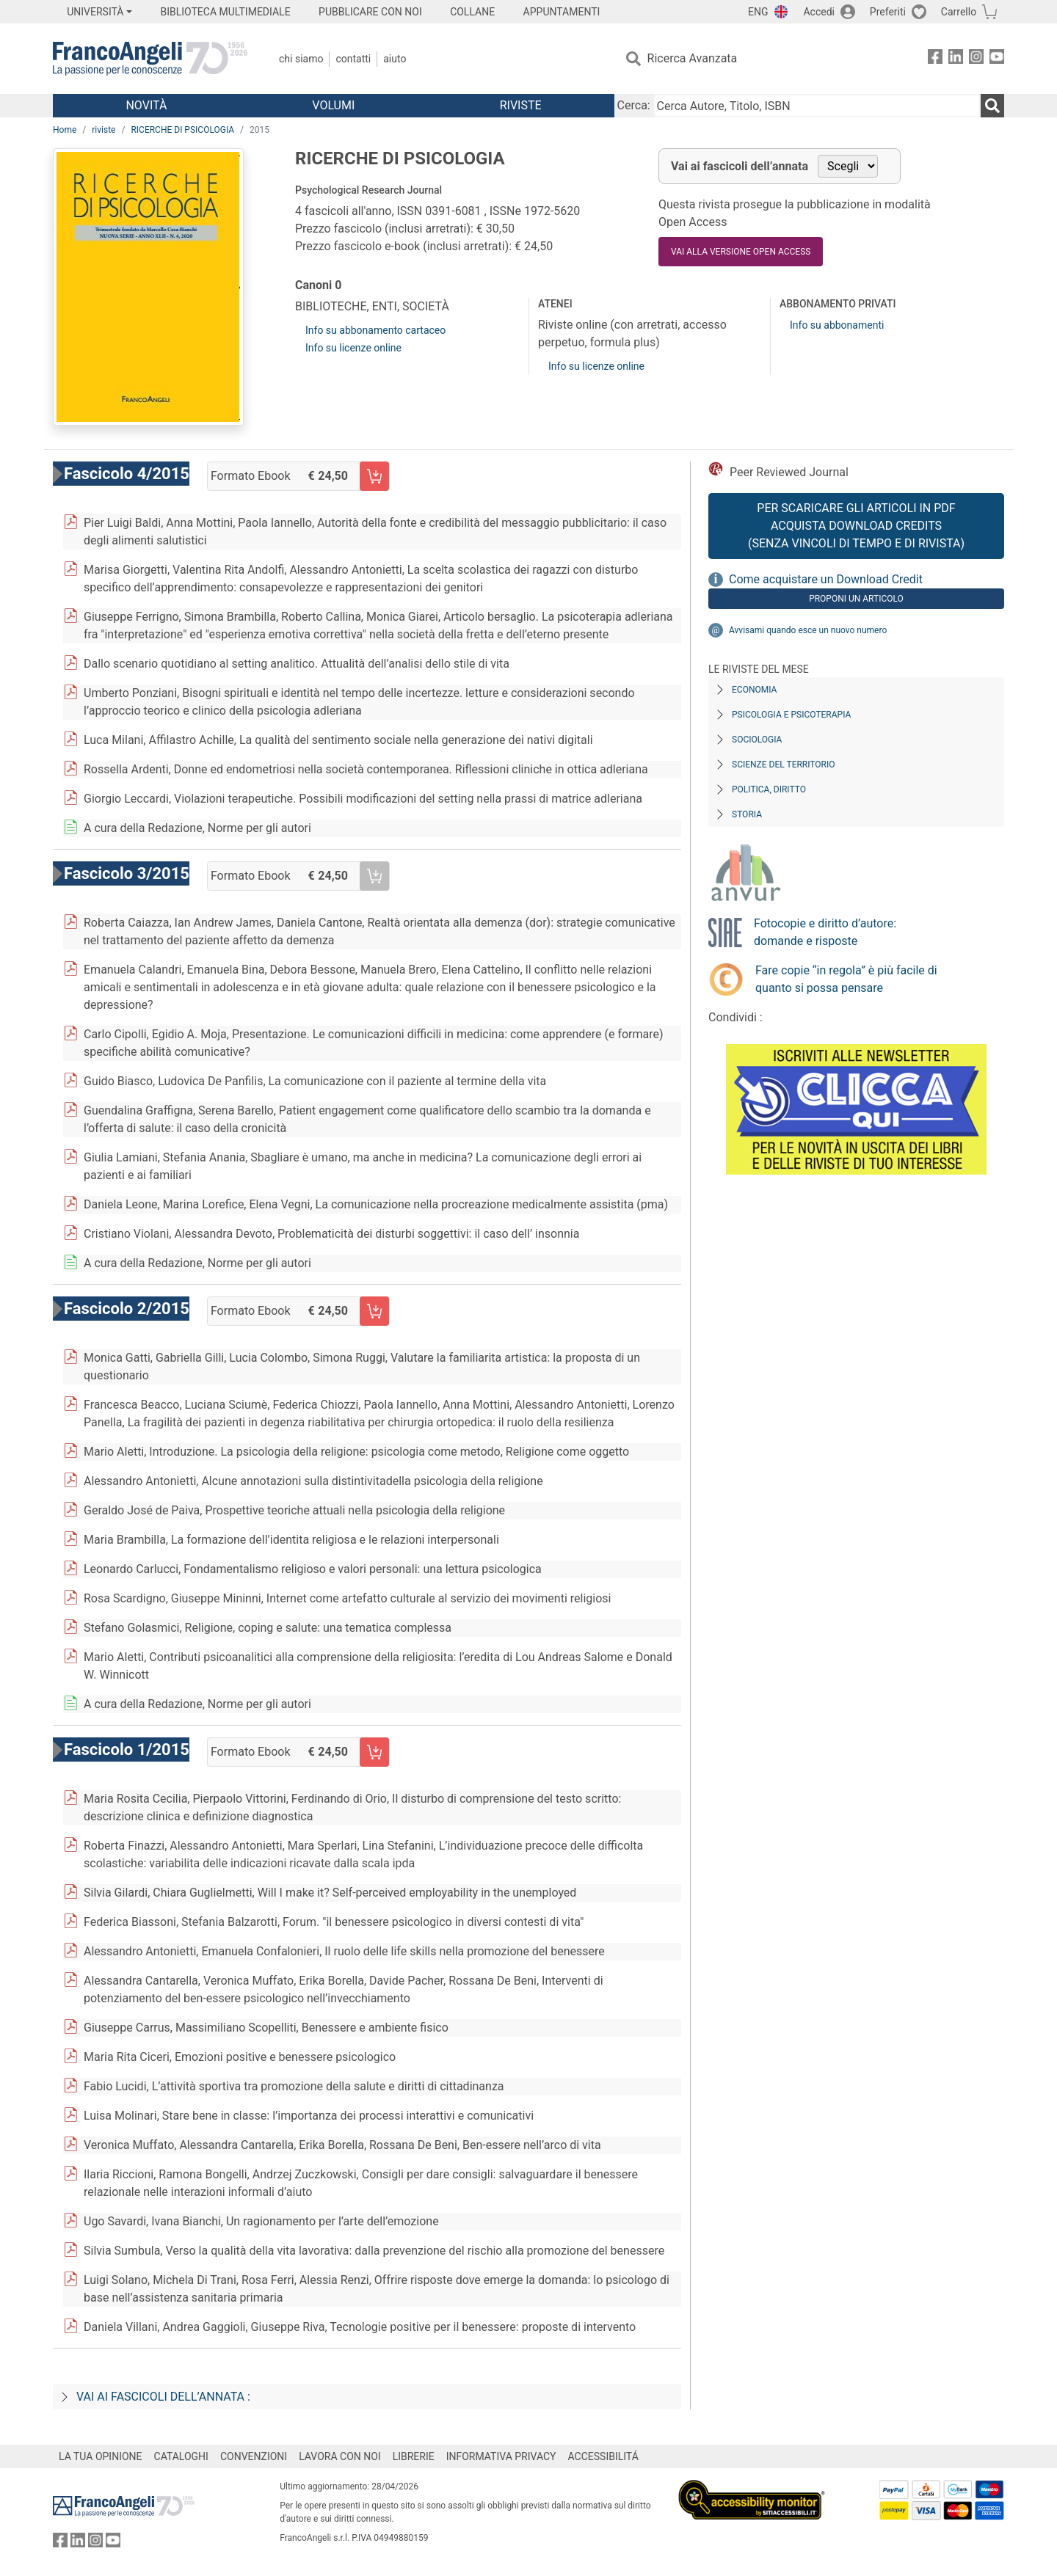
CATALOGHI (181, 2456)
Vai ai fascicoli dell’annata (739, 166)
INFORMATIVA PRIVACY (501, 2456)
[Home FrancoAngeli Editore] (150, 59)
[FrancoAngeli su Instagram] (976, 59)
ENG (758, 12)
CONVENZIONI (253, 2456)
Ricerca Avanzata (692, 58)
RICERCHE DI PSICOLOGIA (182, 130)
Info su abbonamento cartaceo (375, 330)
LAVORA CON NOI (340, 2456)
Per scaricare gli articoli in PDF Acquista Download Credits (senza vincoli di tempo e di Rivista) (856, 525)
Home (64, 130)
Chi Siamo (301, 59)
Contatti (353, 59)
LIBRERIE (414, 2456)
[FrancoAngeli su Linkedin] (955, 59)
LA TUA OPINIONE (100, 2456)
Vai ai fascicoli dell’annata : (163, 2397)
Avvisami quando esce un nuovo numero (808, 630)
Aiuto (394, 59)
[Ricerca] (992, 105)
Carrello (958, 12)
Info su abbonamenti (837, 325)
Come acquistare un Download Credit (826, 579)
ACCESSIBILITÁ (603, 2456)
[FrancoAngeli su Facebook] (935, 59)
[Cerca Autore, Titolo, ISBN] (817, 105)
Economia (754, 690)
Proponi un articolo (856, 599)
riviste (103, 130)
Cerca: (633, 105)
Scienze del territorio (783, 764)
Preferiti (888, 12)
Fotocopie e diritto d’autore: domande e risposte (825, 932)
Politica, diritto (769, 789)
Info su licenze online (353, 348)
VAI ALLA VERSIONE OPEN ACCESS (740, 252)
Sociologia (757, 739)
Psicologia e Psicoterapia (791, 714)
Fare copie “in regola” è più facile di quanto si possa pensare (846, 979)
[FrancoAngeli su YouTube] (996, 59)
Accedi (819, 12)
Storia (747, 814)
